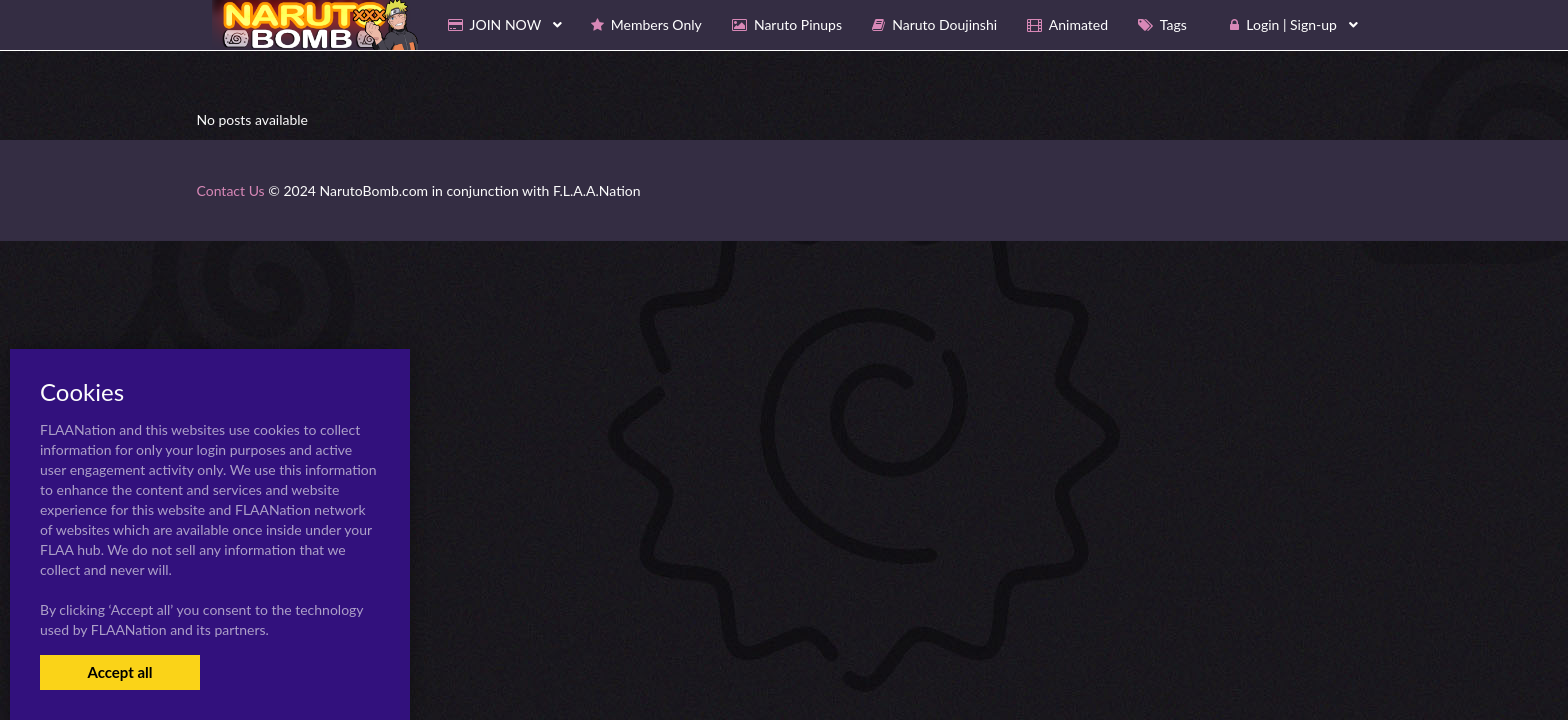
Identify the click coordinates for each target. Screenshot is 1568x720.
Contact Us (231, 190)
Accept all (119, 672)
